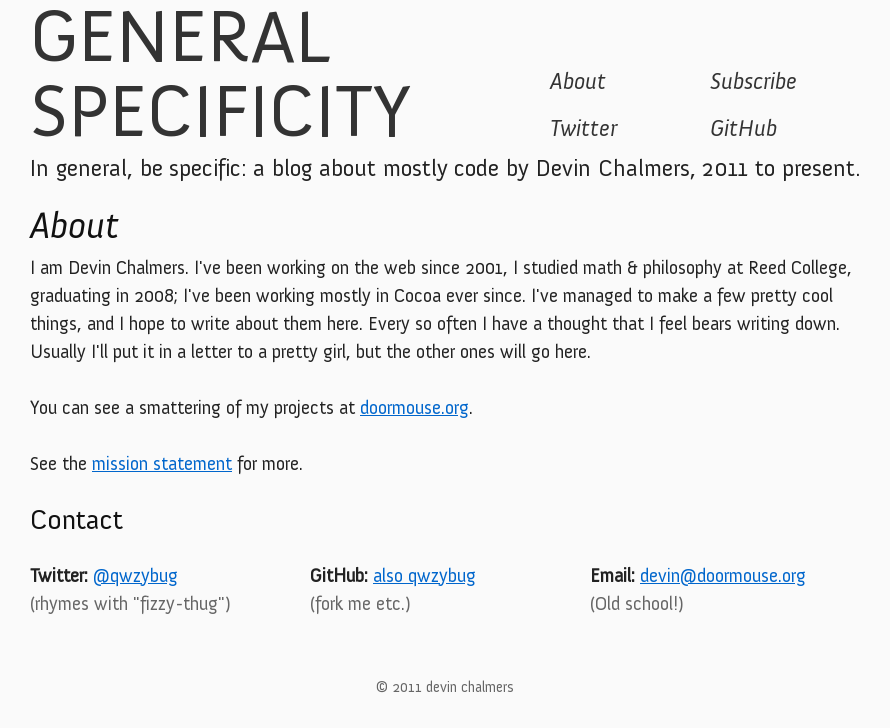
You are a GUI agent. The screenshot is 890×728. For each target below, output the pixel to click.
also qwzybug (424, 575)
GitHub (743, 128)
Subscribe (753, 81)
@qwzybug (135, 575)
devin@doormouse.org (723, 575)
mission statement (162, 463)
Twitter (583, 128)
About (578, 81)
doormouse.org (414, 407)
